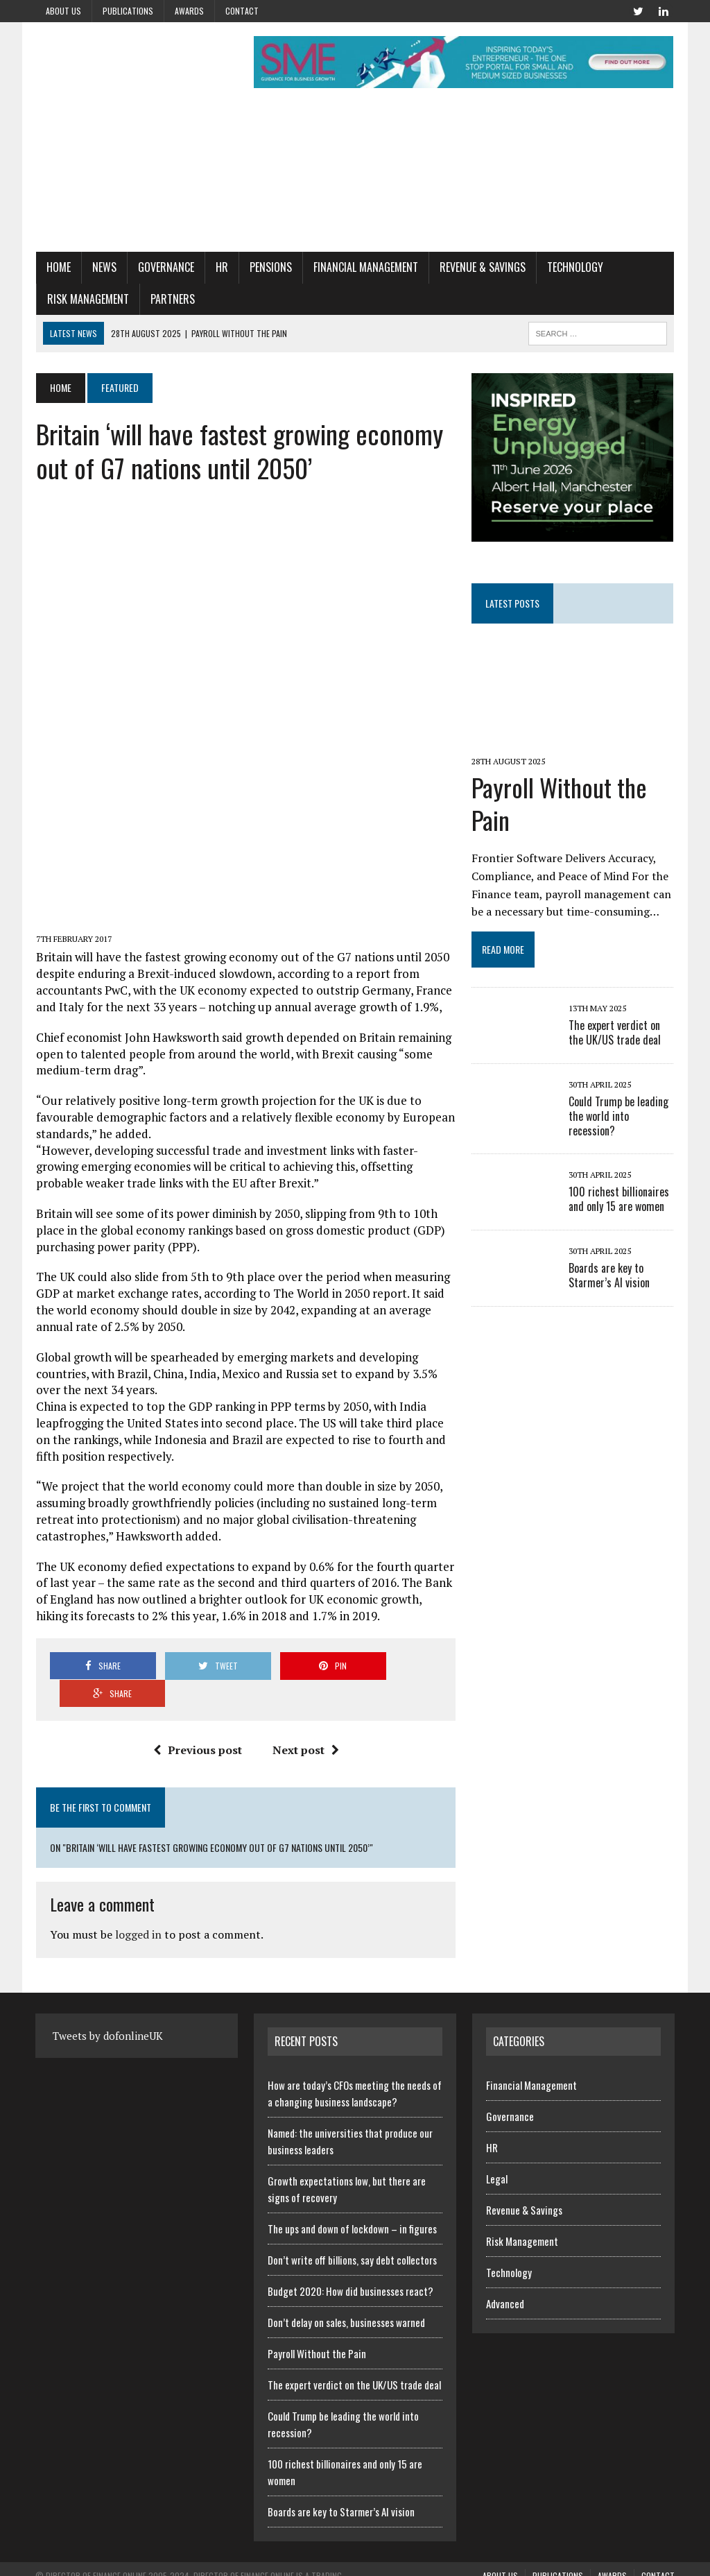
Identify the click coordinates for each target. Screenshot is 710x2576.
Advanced (505, 2277)
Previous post (197, 1724)
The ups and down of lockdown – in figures (352, 2202)
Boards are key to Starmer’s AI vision (609, 1276)
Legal (497, 2152)
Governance (165, 267)
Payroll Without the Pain (560, 804)
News (104, 267)
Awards (189, 11)
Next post (305, 1724)
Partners (172, 299)
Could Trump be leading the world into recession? (619, 1117)
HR (221, 267)
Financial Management (365, 267)
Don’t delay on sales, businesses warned (346, 2295)
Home (58, 267)
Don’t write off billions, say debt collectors (352, 2233)
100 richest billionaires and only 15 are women (619, 1200)
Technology (574, 267)
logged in (137, 1908)
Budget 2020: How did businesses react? (350, 2264)
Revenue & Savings (482, 267)
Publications (128, 11)
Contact (242, 11)
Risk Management (87, 299)
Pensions (270, 267)
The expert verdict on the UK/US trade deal (615, 1033)
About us (63, 11)
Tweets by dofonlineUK (108, 2009)
